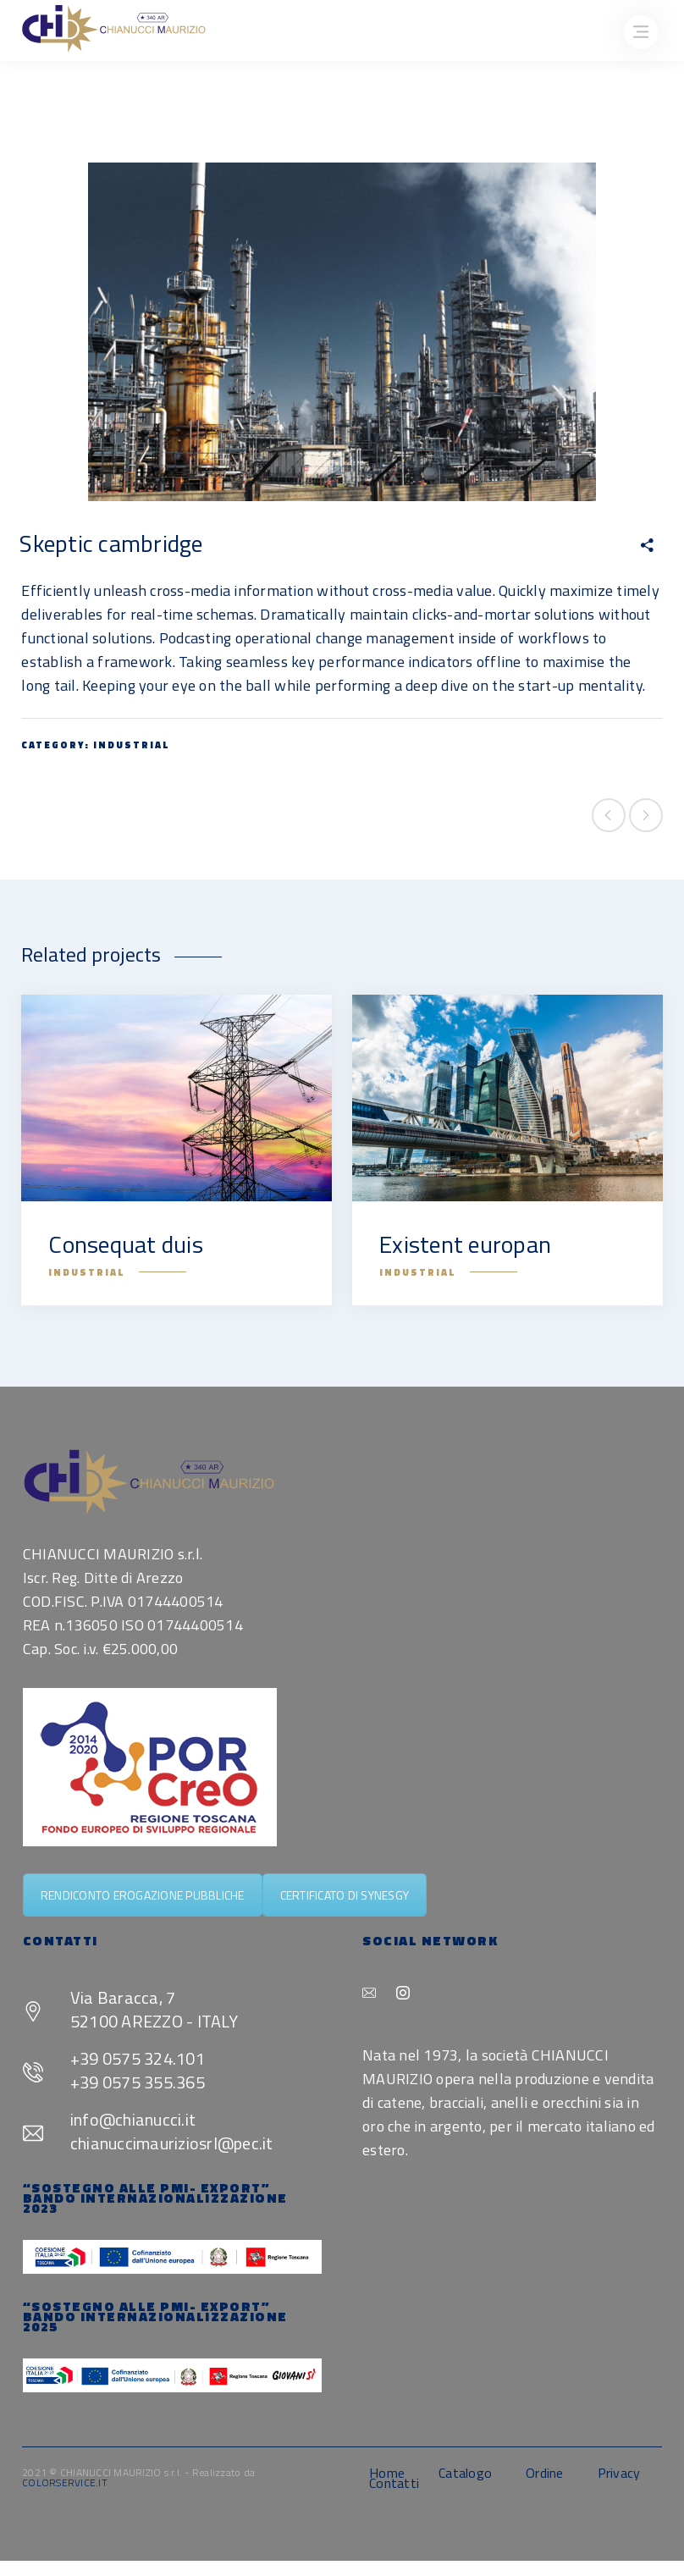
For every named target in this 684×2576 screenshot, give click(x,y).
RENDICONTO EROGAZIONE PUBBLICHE (143, 1895)
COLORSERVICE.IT (65, 2482)
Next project (646, 815)
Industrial (131, 745)
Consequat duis (125, 1244)
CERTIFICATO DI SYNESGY (345, 1895)
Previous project (609, 815)
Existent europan (465, 1244)
